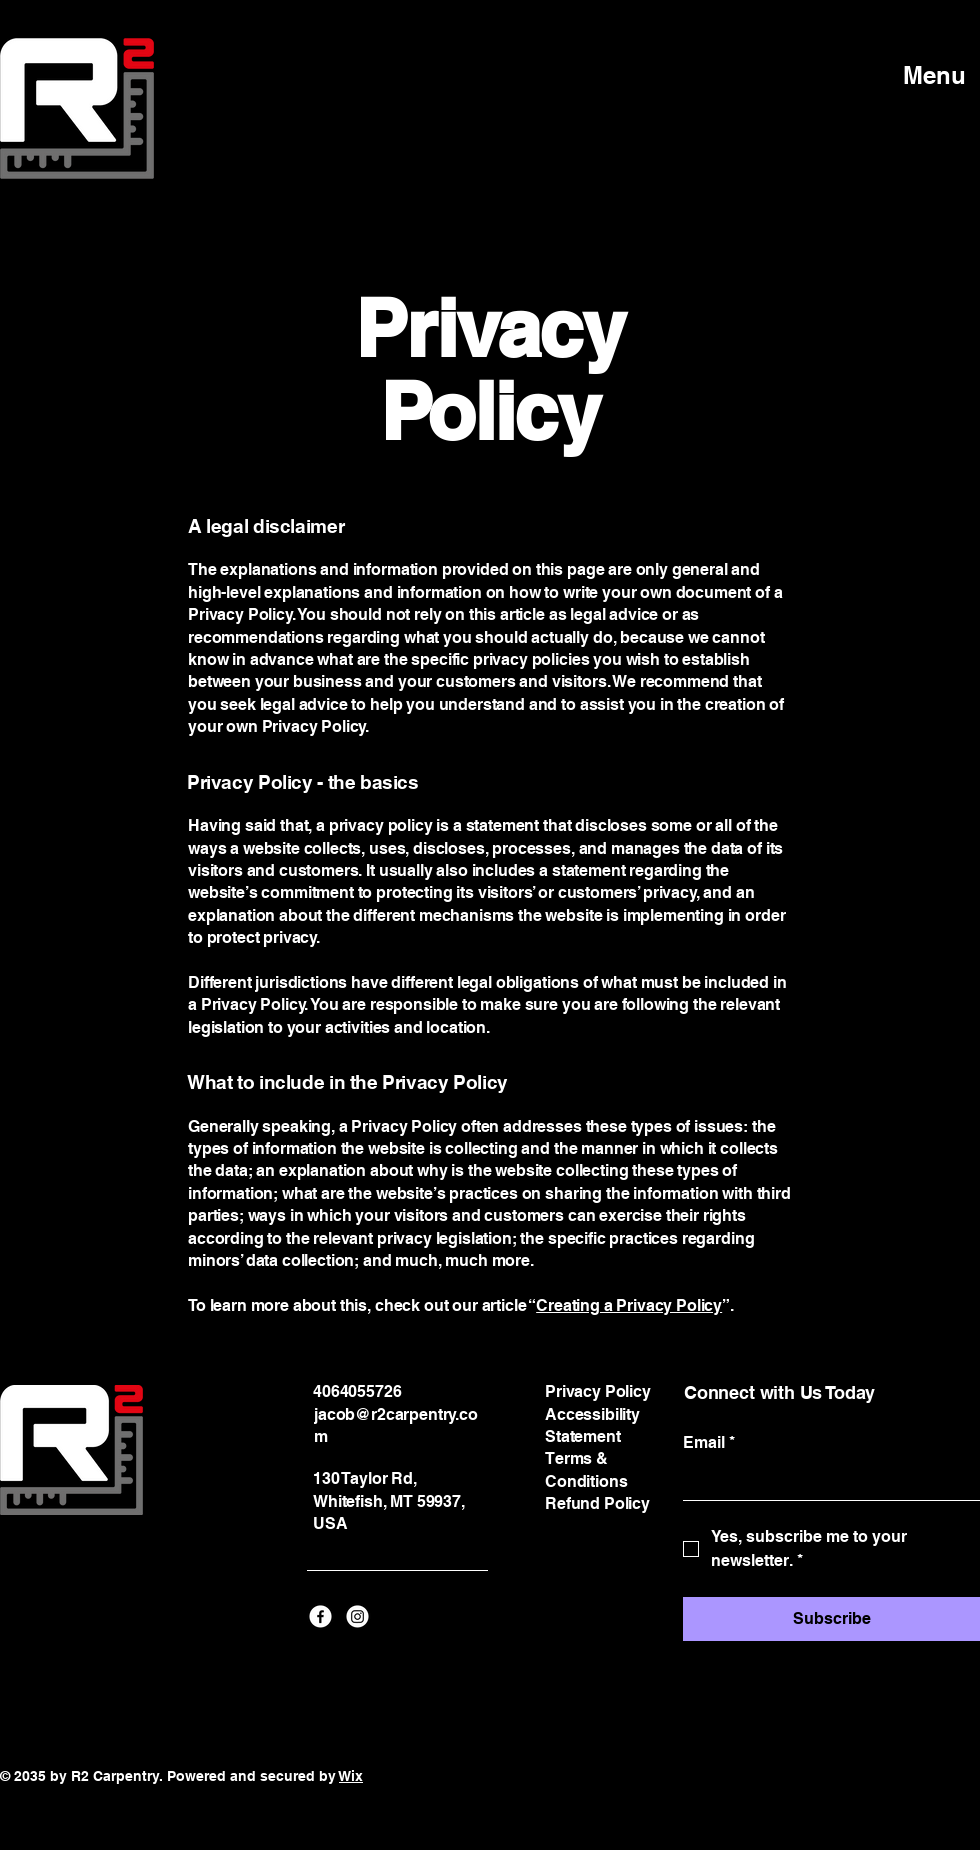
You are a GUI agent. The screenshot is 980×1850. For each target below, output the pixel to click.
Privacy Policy (598, 1391)
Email (709, 1443)
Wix (351, 1776)
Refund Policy (597, 1503)
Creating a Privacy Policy (629, 1305)
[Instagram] (357, 1616)
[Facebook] (320, 1616)
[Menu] (914, 75)
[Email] (825, 1481)
